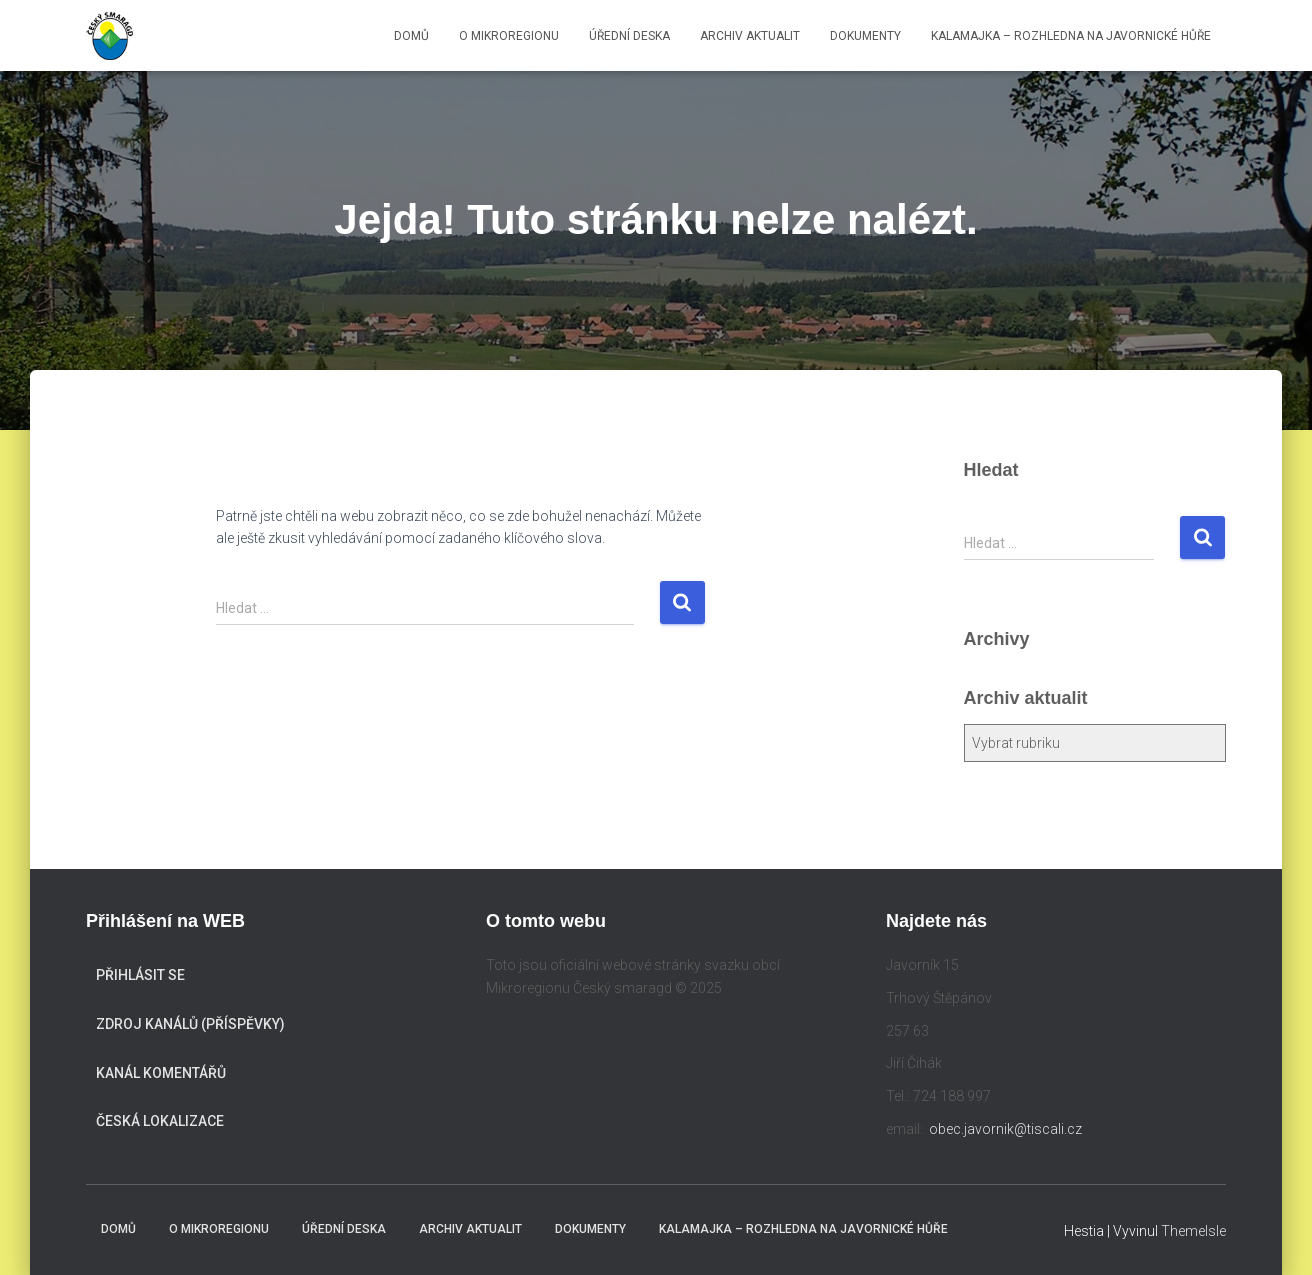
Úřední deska (629, 36)
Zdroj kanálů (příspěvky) (190, 1024)
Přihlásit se (140, 975)
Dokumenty (865, 36)
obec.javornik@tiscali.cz (1005, 1129)
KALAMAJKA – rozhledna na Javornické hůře (1071, 36)
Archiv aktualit (750, 36)
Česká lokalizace (160, 1121)
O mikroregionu (509, 36)
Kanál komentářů (161, 1073)
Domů (411, 36)
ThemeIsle (1193, 1231)
